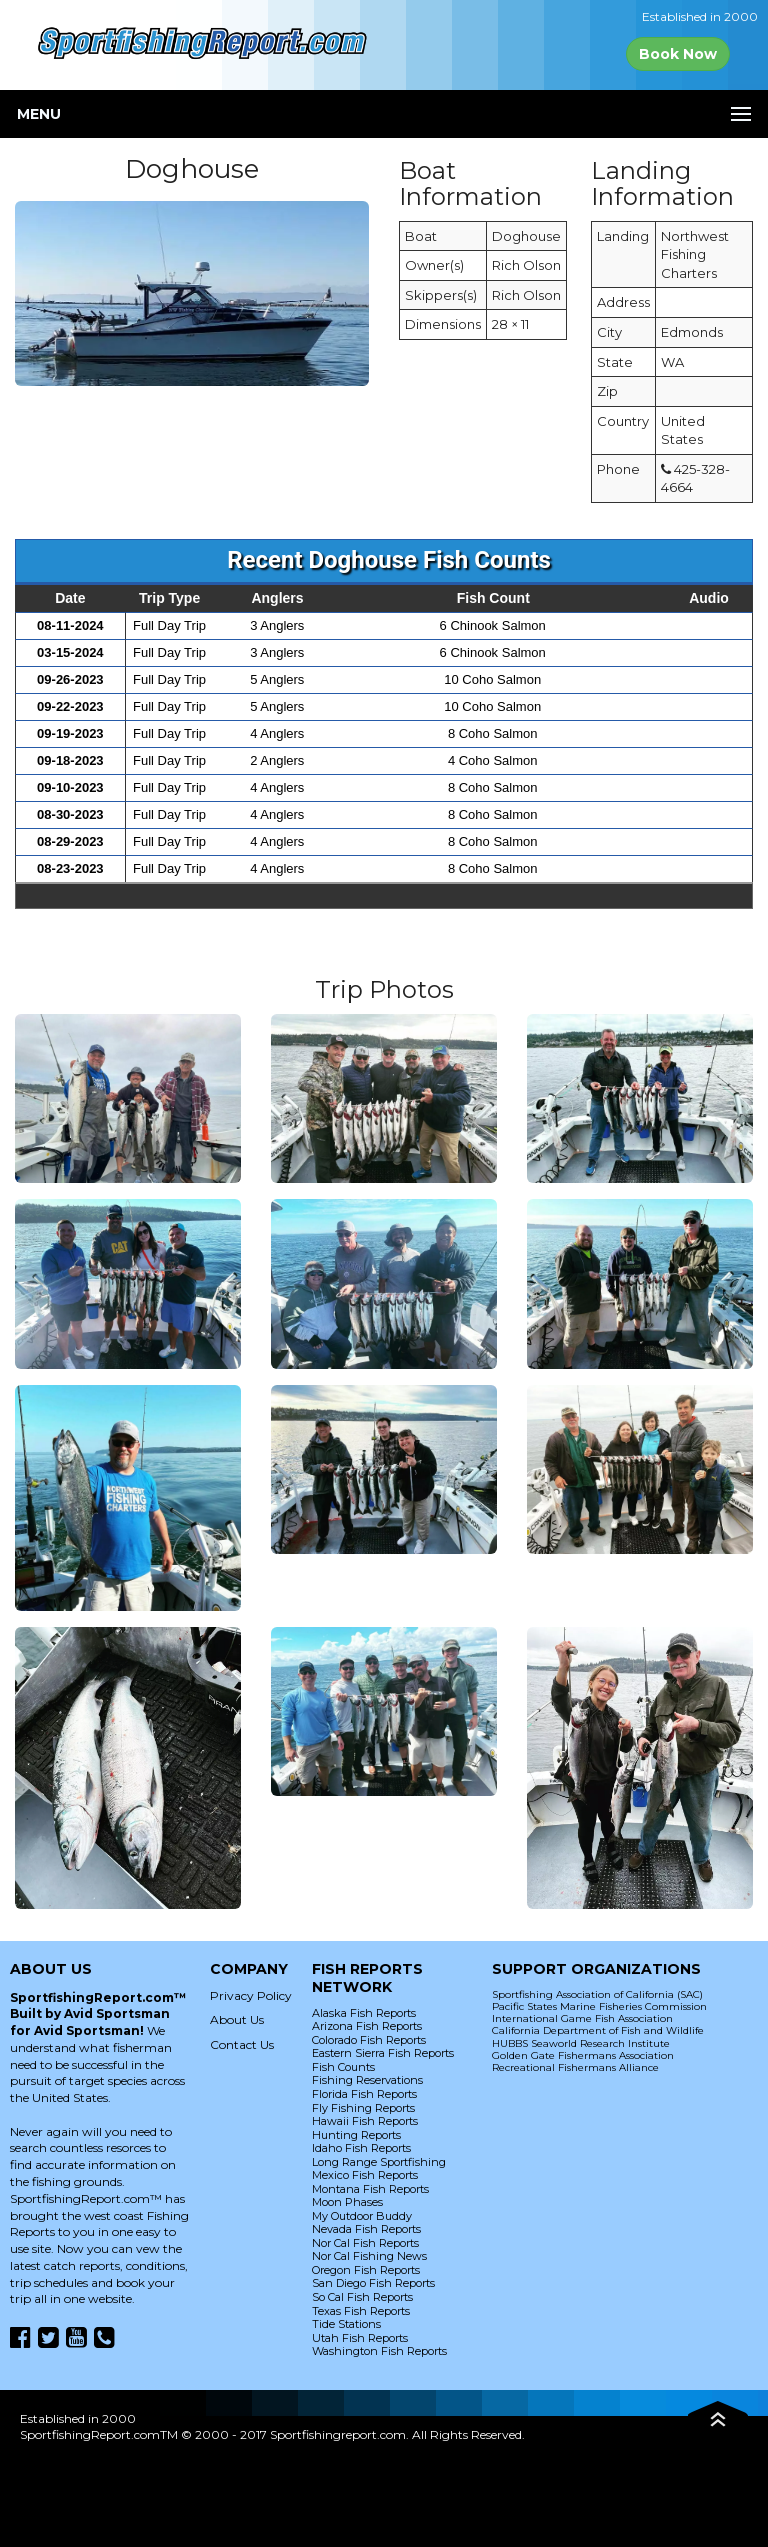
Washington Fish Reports (379, 2351)
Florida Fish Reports (364, 2094)
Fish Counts (343, 2067)
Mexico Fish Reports (365, 2175)
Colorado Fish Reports (369, 2040)
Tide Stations (346, 2324)
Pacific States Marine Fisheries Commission (599, 2006)
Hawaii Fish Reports (365, 2121)
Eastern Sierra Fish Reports (383, 2053)
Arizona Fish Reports (367, 2026)
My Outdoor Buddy (362, 2216)
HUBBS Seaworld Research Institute (581, 2043)
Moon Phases (347, 2202)
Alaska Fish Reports (364, 2013)
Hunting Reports (356, 2135)
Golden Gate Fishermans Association (583, 2055)
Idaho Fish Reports (361, 2148)
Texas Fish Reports (361, 2311)
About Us (237, 2019)
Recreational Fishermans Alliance (575, 2067)
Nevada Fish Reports (366, 2229)
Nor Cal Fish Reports (365, 2243)
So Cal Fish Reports (362, 2297)
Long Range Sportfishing (379, 2162)
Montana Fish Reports (370, 2189)
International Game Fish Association (582, 2018)
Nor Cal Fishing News (369, 2256)
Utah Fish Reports (360, 2338)
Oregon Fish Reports (366, 2270)
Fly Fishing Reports (363, 2108)
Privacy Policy (251, 1995)
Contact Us (242, 2044)
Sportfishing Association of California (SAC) (597, 1994)
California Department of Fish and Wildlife (598, 2030)
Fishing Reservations (367, 2080)
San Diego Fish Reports (373, 2283)
